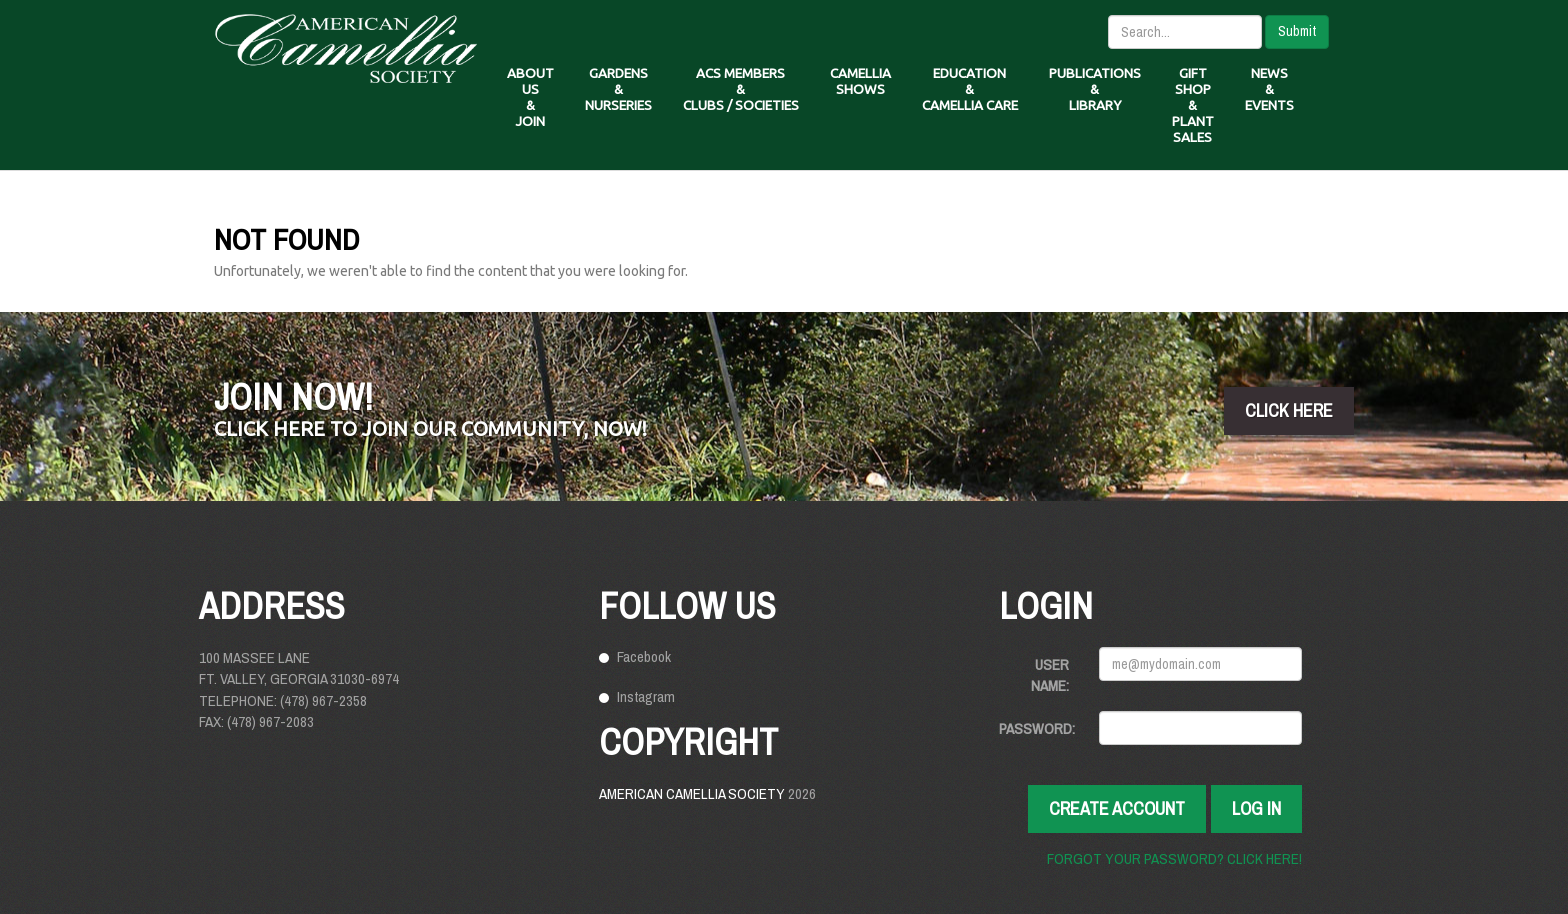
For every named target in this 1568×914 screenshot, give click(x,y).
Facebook (644, 656)
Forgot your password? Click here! (1174, 858)
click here (1289, 410)
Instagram (646, 696)
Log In (1256, 808)
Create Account (1117, 808)
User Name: (1050, 675)
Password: (1037, 728)
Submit (1297, 31)
